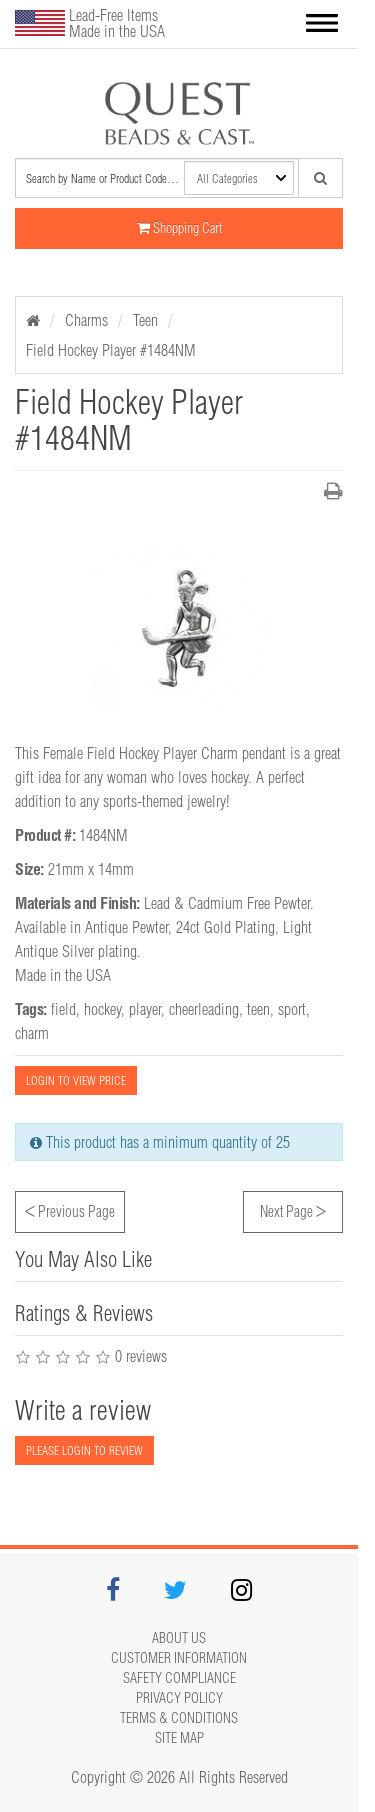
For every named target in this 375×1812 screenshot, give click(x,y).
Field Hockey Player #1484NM (111, 350)
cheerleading (204, 1009)
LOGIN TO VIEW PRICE (76, 1080)
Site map (179, 1738)
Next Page (293, 1209)
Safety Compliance (179, 1678)
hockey (102, 1009)
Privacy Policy (179, 1698)
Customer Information (179, 1658)
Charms (86, 320)
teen (258, 1009)
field (63, 1009)
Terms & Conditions (179, 1718)
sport (292, 1009)
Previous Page (70, 1209)
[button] (322, 24)
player (145, 1009)
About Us (179, 1638)
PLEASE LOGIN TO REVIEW (84, 1450)
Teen (145, 320)
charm (32, 1033)
